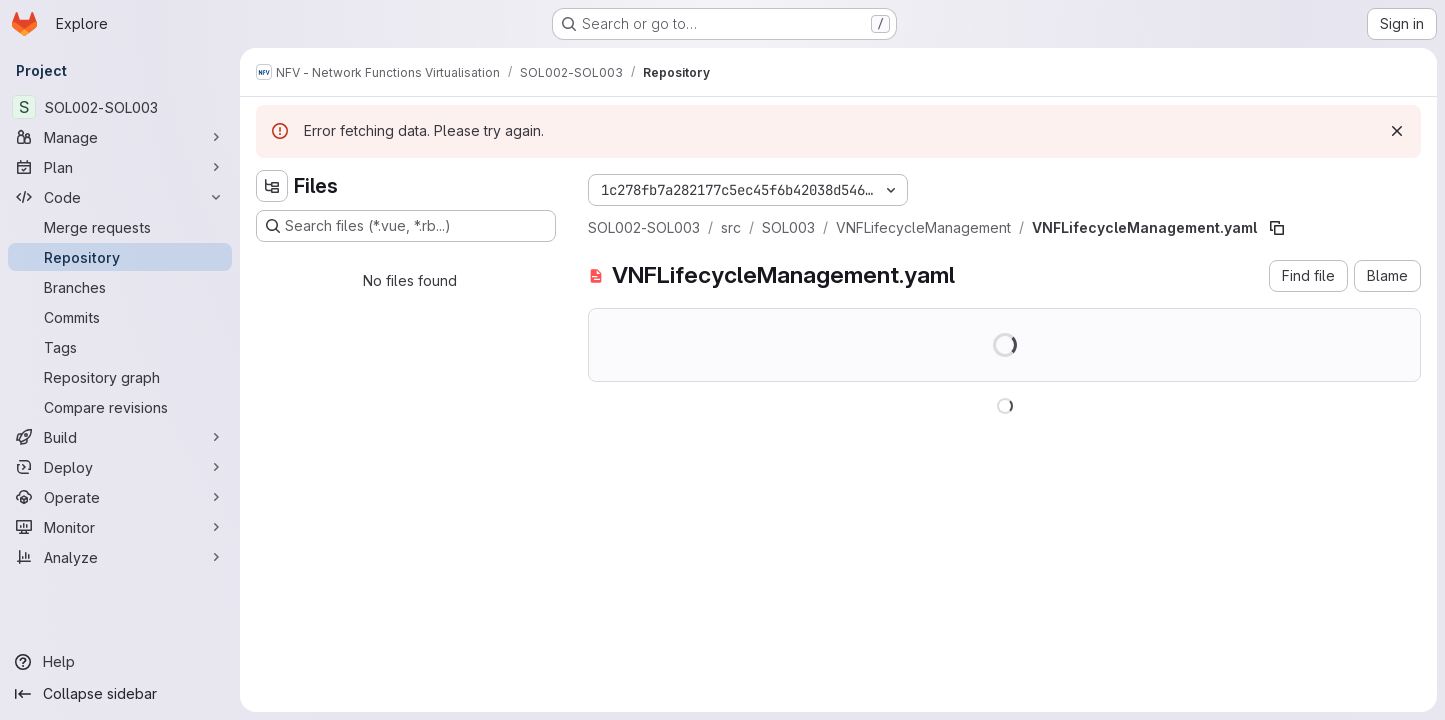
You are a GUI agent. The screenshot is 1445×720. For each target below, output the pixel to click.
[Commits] (120, 317)
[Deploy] (120, 467)
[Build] (120, 437)
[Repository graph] (120, 377)
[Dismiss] (1397, 131)
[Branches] (120, 287)
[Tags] (120, 347)
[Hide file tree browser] (272, 186)
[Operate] (120, 497)
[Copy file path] (1277, 228)
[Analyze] (120, 557)
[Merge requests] (120, 227)
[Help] (120, 662)
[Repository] (120, 257)
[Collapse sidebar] (120, 694)
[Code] (120, 197)
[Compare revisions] (120, 407)
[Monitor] (120, 527)
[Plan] (120, 167)
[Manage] (120, 137)
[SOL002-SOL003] (120, 107)
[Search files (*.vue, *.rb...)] (406, 226)
